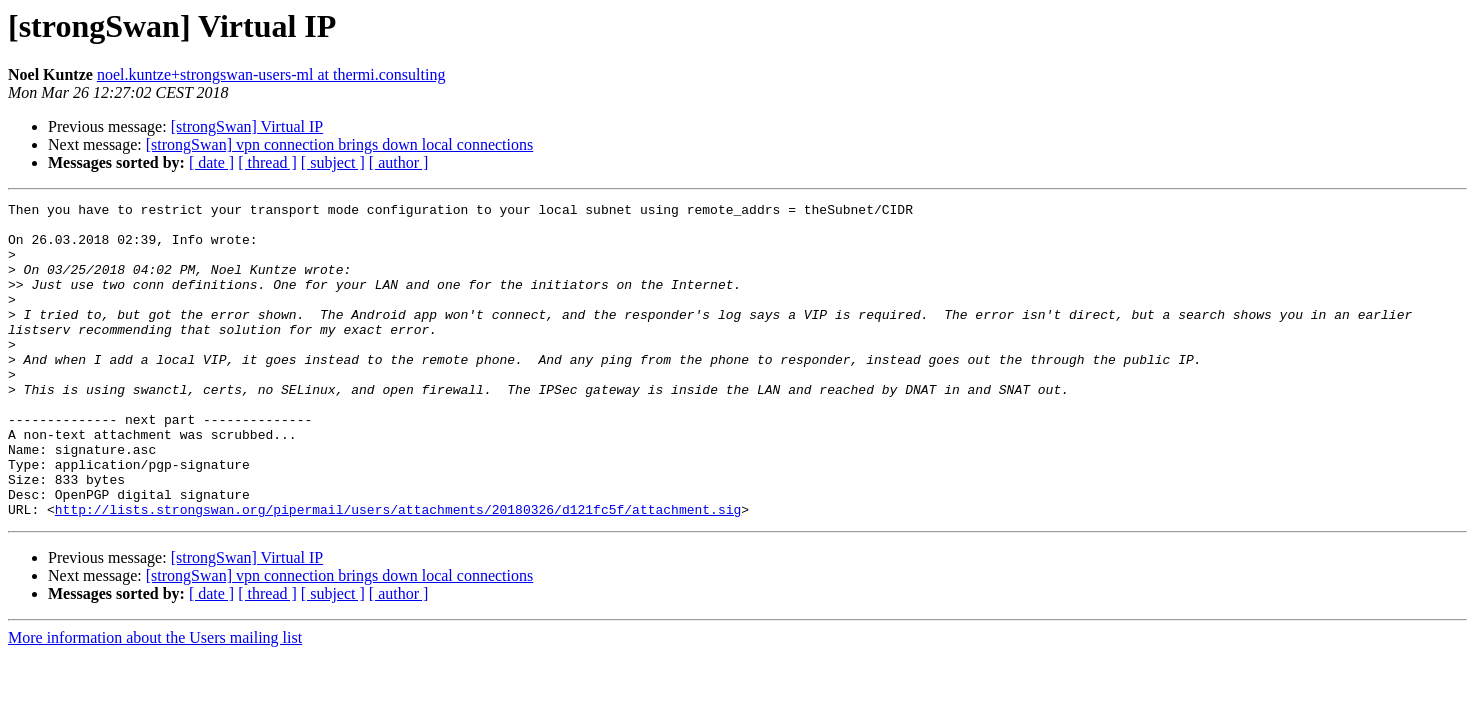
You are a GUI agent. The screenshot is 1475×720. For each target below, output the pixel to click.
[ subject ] (333, 162)
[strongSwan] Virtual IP (247, 126)
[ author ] (399, 162)
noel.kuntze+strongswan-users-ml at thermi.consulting (271, 74)
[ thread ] (267, 162)
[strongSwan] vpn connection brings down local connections (339, 144)
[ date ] (211, 162)
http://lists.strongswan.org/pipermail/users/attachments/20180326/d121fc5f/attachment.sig (398, 572)
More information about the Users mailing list (155, 700)
